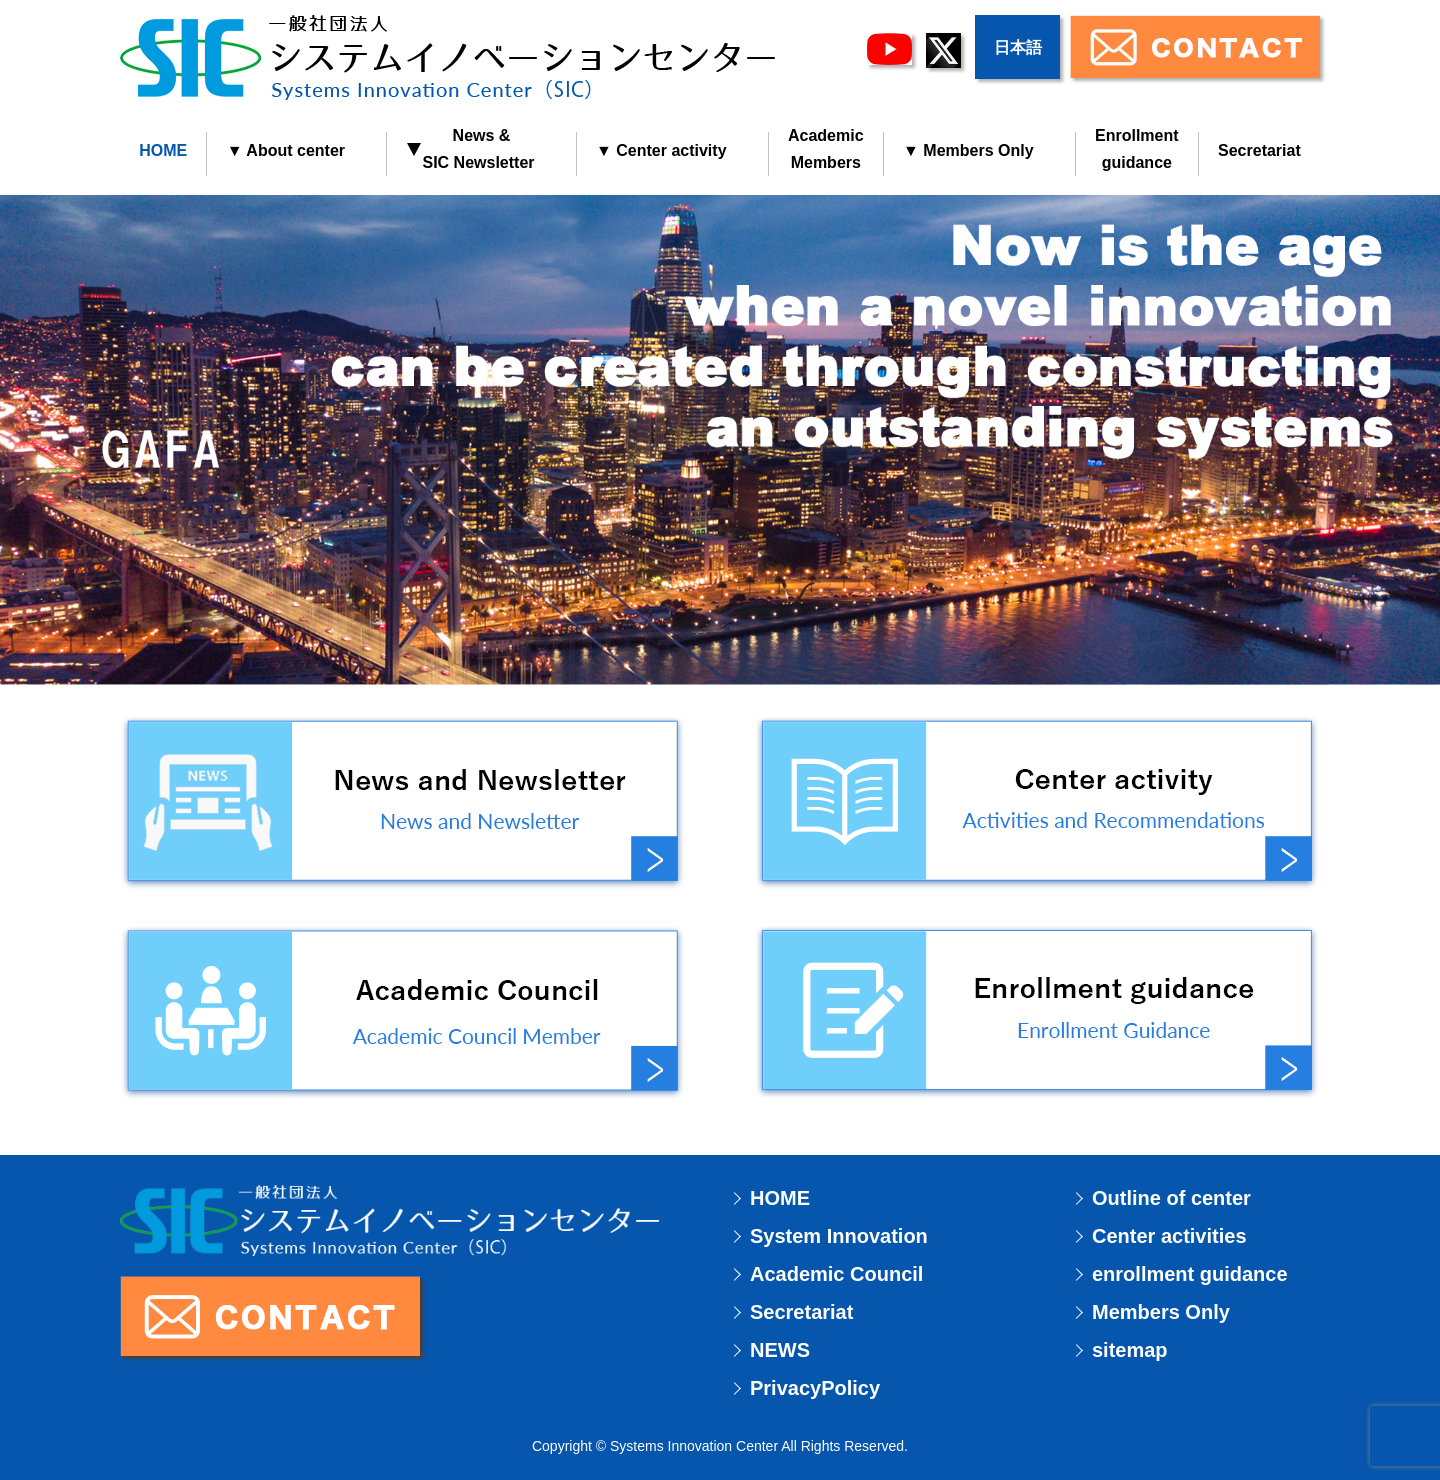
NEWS (780, 1350)
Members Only (1161, 1312)
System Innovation (839, 1236)
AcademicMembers (826, 149)
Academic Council (836, 1274)
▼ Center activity (661, 150)
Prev (26, 740)
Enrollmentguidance (1137, 149)
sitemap (1130, 1350)
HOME (163, 150)
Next (1414, 740)
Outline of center (1171, 1198)
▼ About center (286, 150)
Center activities (1169, 1236)
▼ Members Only (968, 150)
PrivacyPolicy (815, 1388)
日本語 (1018, 47)
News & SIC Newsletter (470, 149)
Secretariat (1259, 150)
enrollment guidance (1190, 1274)
